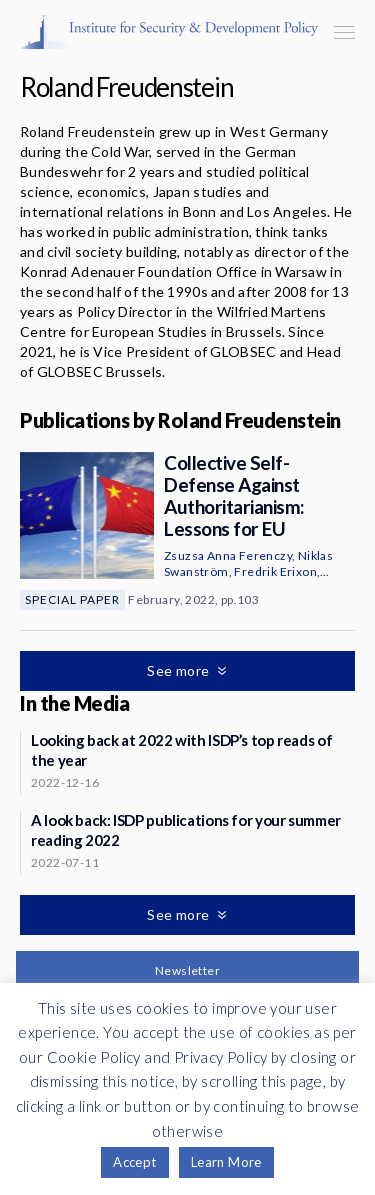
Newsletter (187, 970)
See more (180, 670)
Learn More (226, 1162)
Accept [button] (134, 1162)
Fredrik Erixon (275, 571)
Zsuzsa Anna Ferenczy (228, 555)
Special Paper (72, 599)
